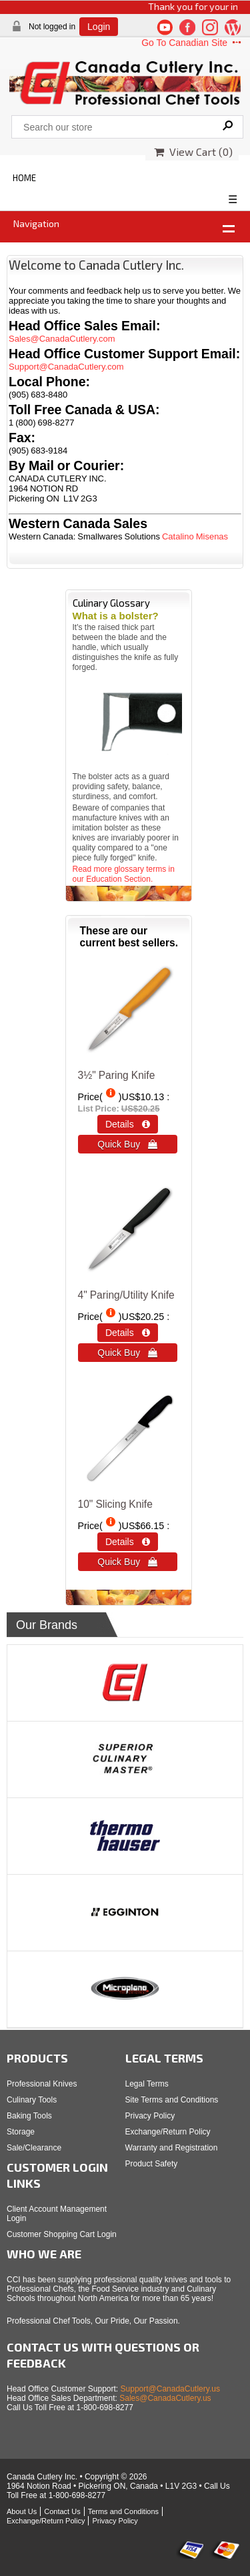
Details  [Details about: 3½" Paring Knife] (127, 1124)
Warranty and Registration (171, 2147)
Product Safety (151, 2163)
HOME (24, 177)
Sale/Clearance (34, 2147)
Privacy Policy (150, 2115)
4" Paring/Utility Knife (126, 1295)
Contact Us (62, 2511)
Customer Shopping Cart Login (62, 2234)
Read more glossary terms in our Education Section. (124, 874)
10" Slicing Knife (115, 1504)
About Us (22, 2511)
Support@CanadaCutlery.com (66, 366)
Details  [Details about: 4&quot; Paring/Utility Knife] (127, 1332)
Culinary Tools (32, 2099)
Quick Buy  (127, 1144)
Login (98, 26)
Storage (21, 2131)
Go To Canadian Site (192, 42)
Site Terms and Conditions (172, 2099)
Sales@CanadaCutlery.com (62, 338)
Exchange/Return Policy (168, 2131)
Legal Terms (147, 2084)
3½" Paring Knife (116, 1075)
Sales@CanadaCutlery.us (165, 2398)
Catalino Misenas (195, 536)
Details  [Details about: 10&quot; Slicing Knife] (127, 1541)
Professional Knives (42, 2084)
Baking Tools (29, 2115)
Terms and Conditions (123, 2511)
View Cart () (193, 151)
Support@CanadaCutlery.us (170, 2389)
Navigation (36, 223)
